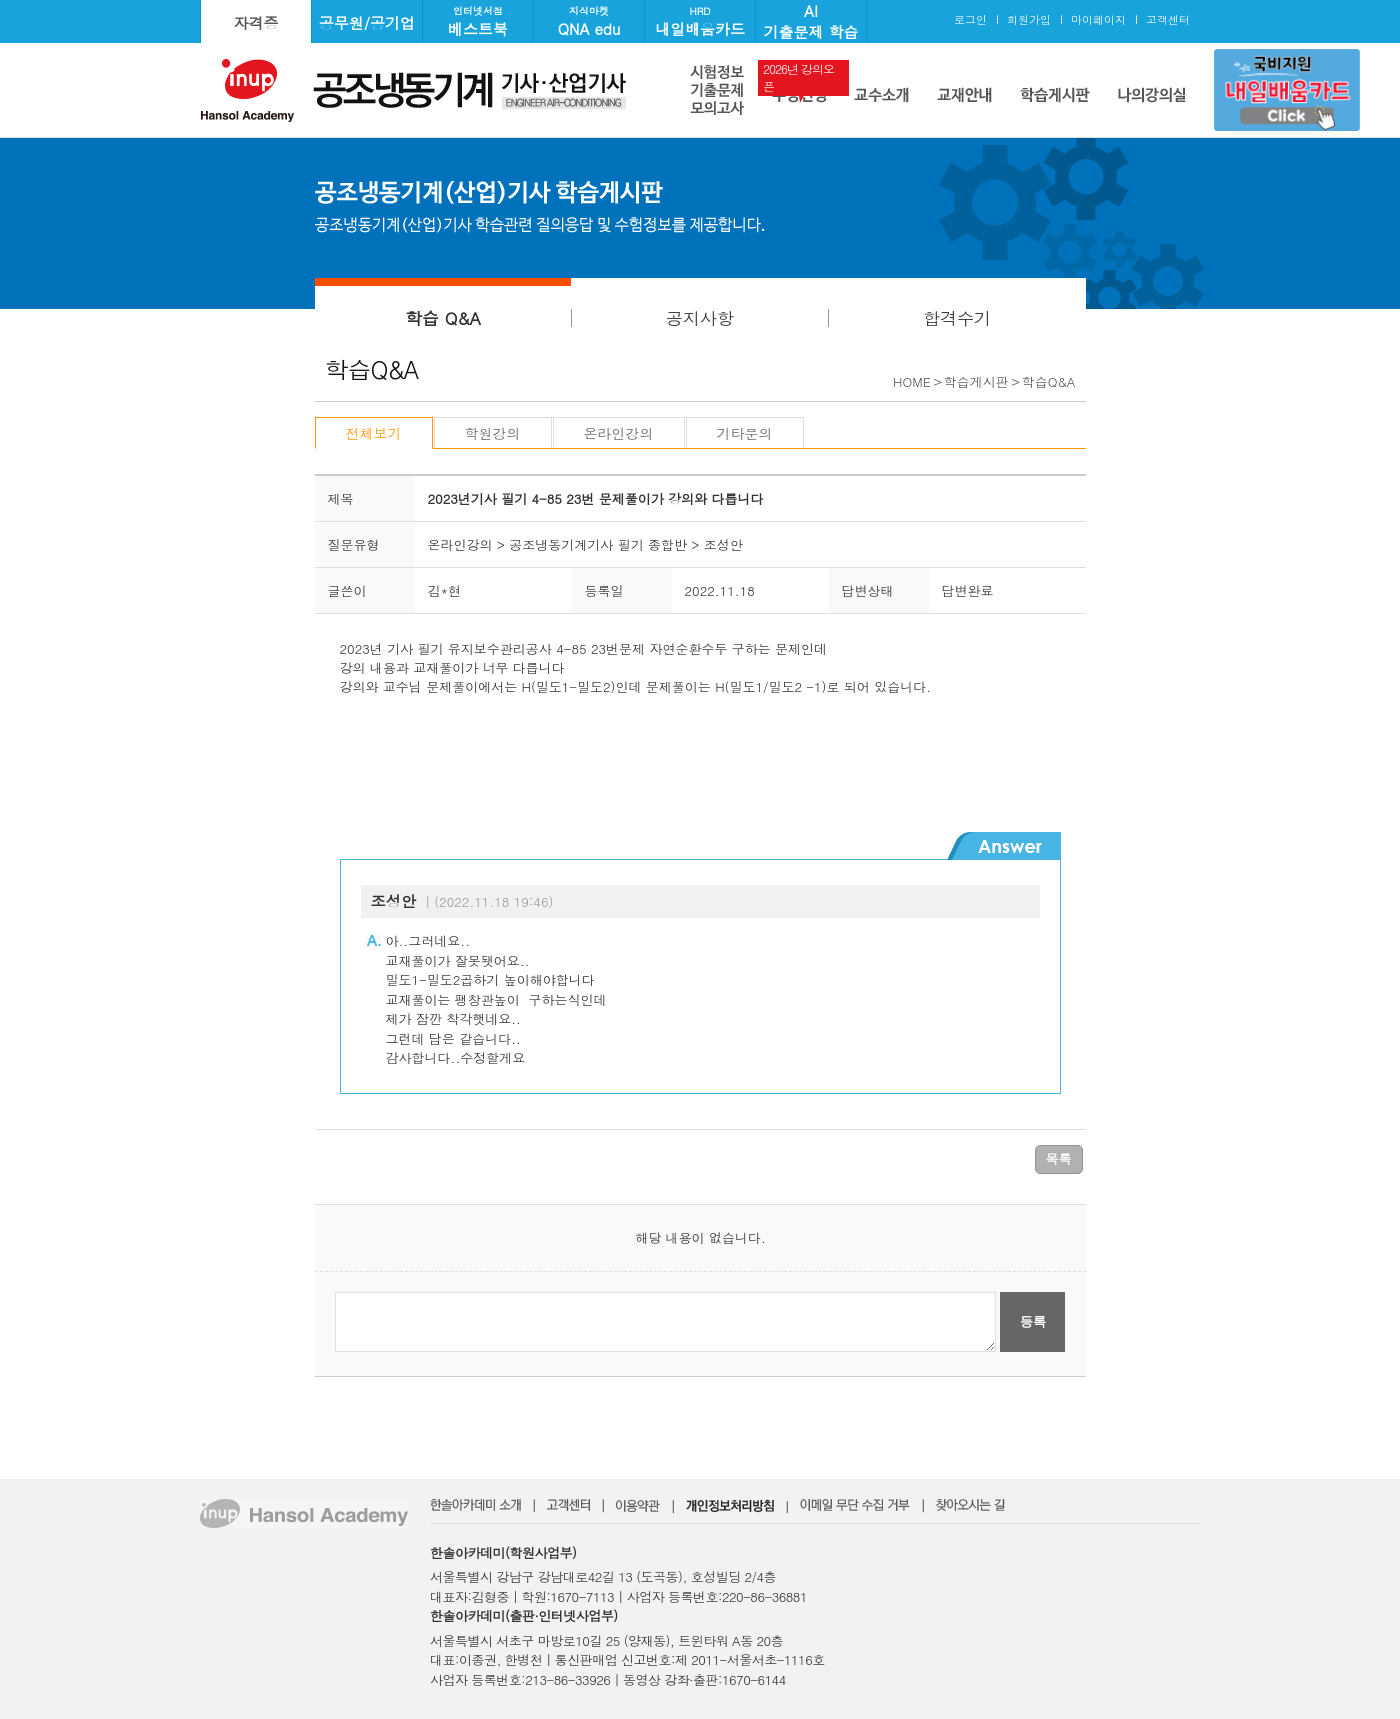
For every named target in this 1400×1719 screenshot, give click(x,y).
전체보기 (374, 433)
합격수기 (957, 318)
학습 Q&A (443, 318)
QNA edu (589, 21)
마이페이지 (1098, 19)
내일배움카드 (700, 21)
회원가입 (1029, 19)
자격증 (256, 22)
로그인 (970, 19)
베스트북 (478, 21)
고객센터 (1168, 19)
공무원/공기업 (367, 22)
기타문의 (745, 433)
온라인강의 (619, 433)
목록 (1059, 1158)
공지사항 (700, 318)
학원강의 (493, 433)
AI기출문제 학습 (810, 21)
